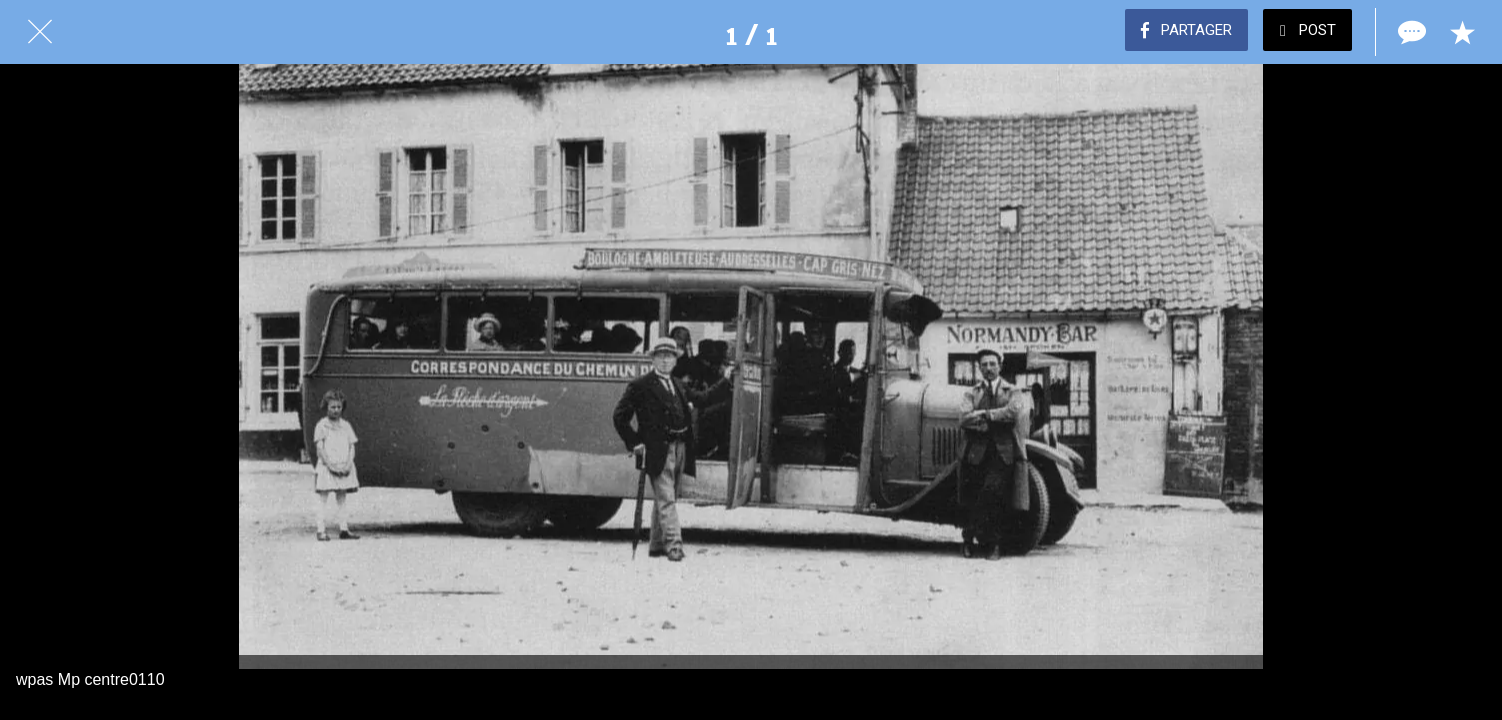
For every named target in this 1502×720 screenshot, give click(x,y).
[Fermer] (40, 32)
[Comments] (1410, 32)
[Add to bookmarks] (1462, 32)
